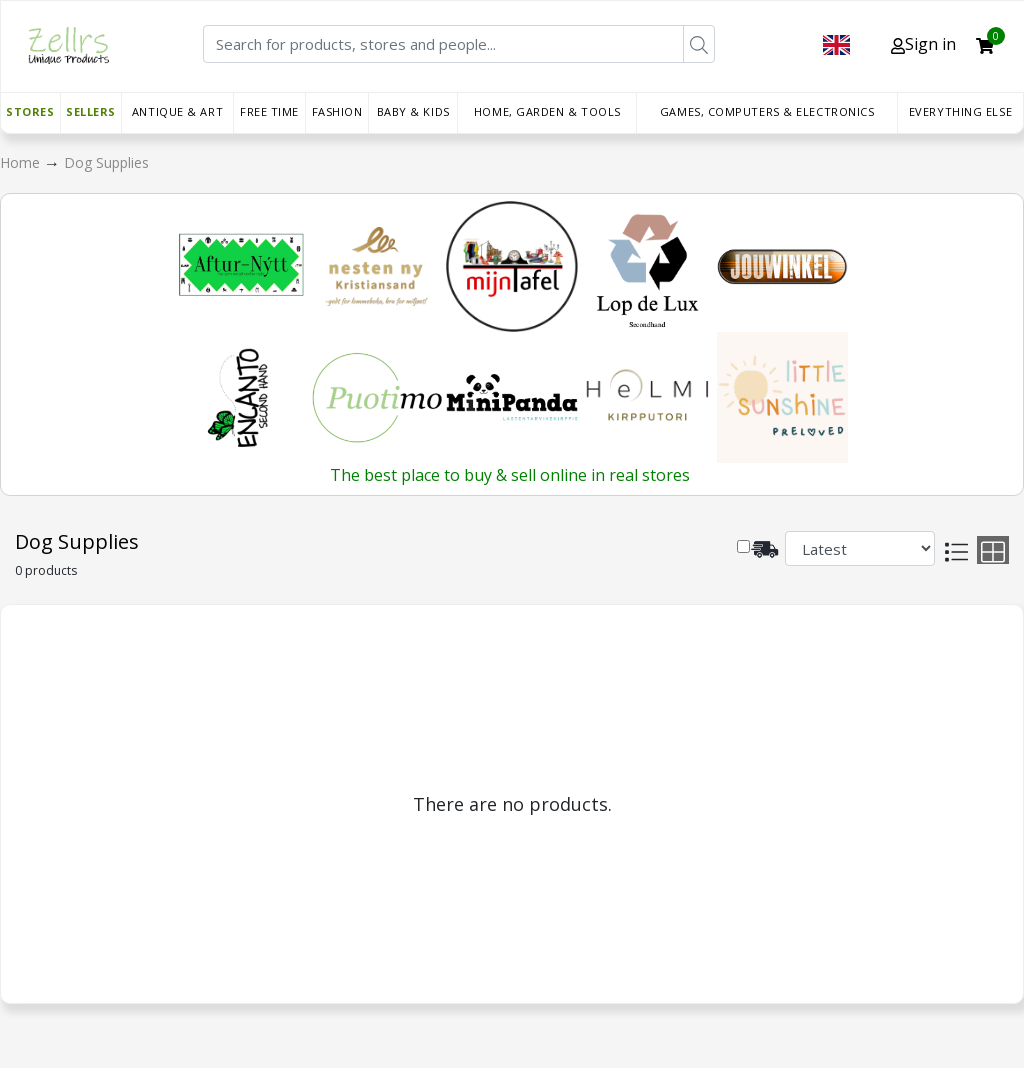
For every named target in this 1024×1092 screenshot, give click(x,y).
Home (22, 162)
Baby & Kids (413, 111)
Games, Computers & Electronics (767, 111)
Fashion (337, 111)
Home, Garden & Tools (547, 111)
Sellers (91, 111)
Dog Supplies (106, 162)
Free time (269, 111)
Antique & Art (177, 111)
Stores (30, 111)
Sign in (923, 44)
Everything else (960, 111)
